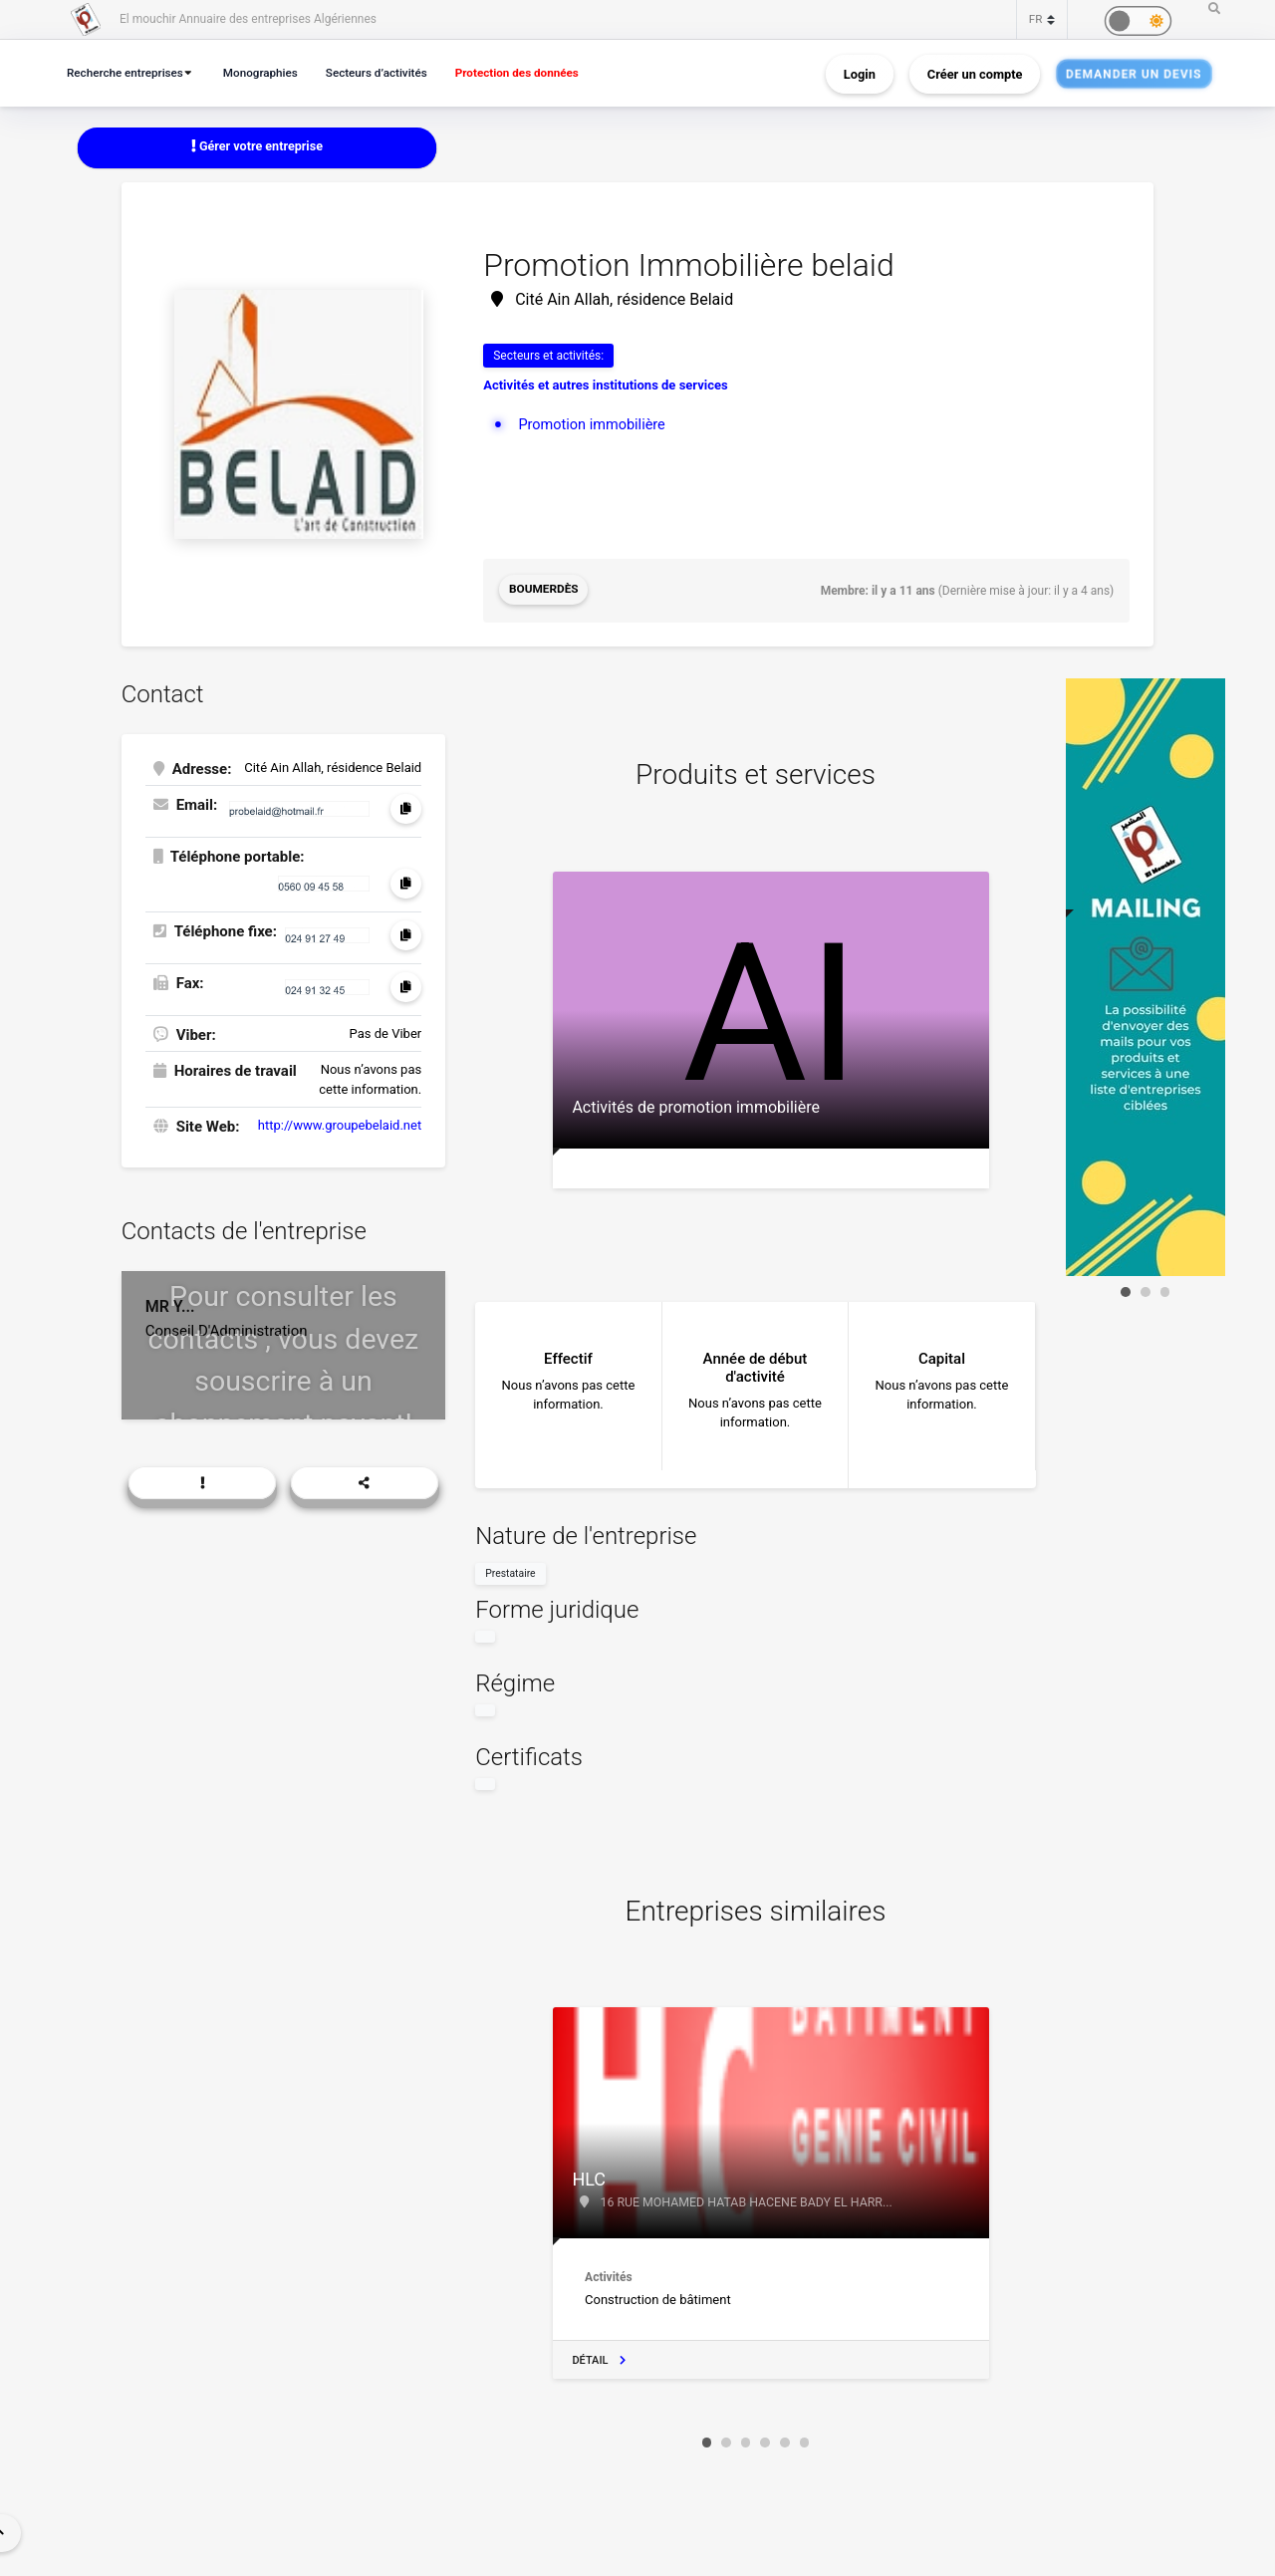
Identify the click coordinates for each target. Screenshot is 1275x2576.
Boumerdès (544, 591)
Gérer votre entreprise (257, 146)
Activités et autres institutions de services (605, 386)
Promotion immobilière (594, 424)
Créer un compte (975, 73)
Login (860, 73)
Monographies (270, 72)
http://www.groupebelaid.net (339, 1124)
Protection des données (539, 72)
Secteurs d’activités (391, 72)
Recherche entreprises (128, 72)
